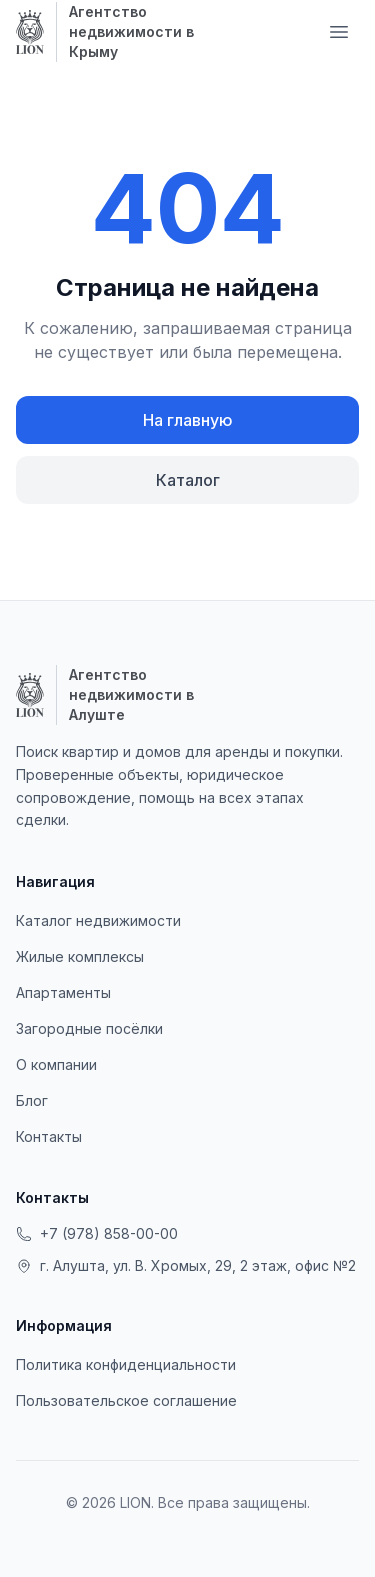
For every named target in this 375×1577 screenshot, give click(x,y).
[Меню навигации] (339, 32)
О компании (56, 1064)
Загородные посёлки (89, 1028)
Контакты (49, 1136)
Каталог (188, 480)
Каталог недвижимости (98, 920)
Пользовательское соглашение (126, 1400)
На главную (188, 420)
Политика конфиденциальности (126, 1364)
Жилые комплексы (80, 956)
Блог (32, 1100)
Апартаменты (63, 992)
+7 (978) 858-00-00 (97, 1233)
